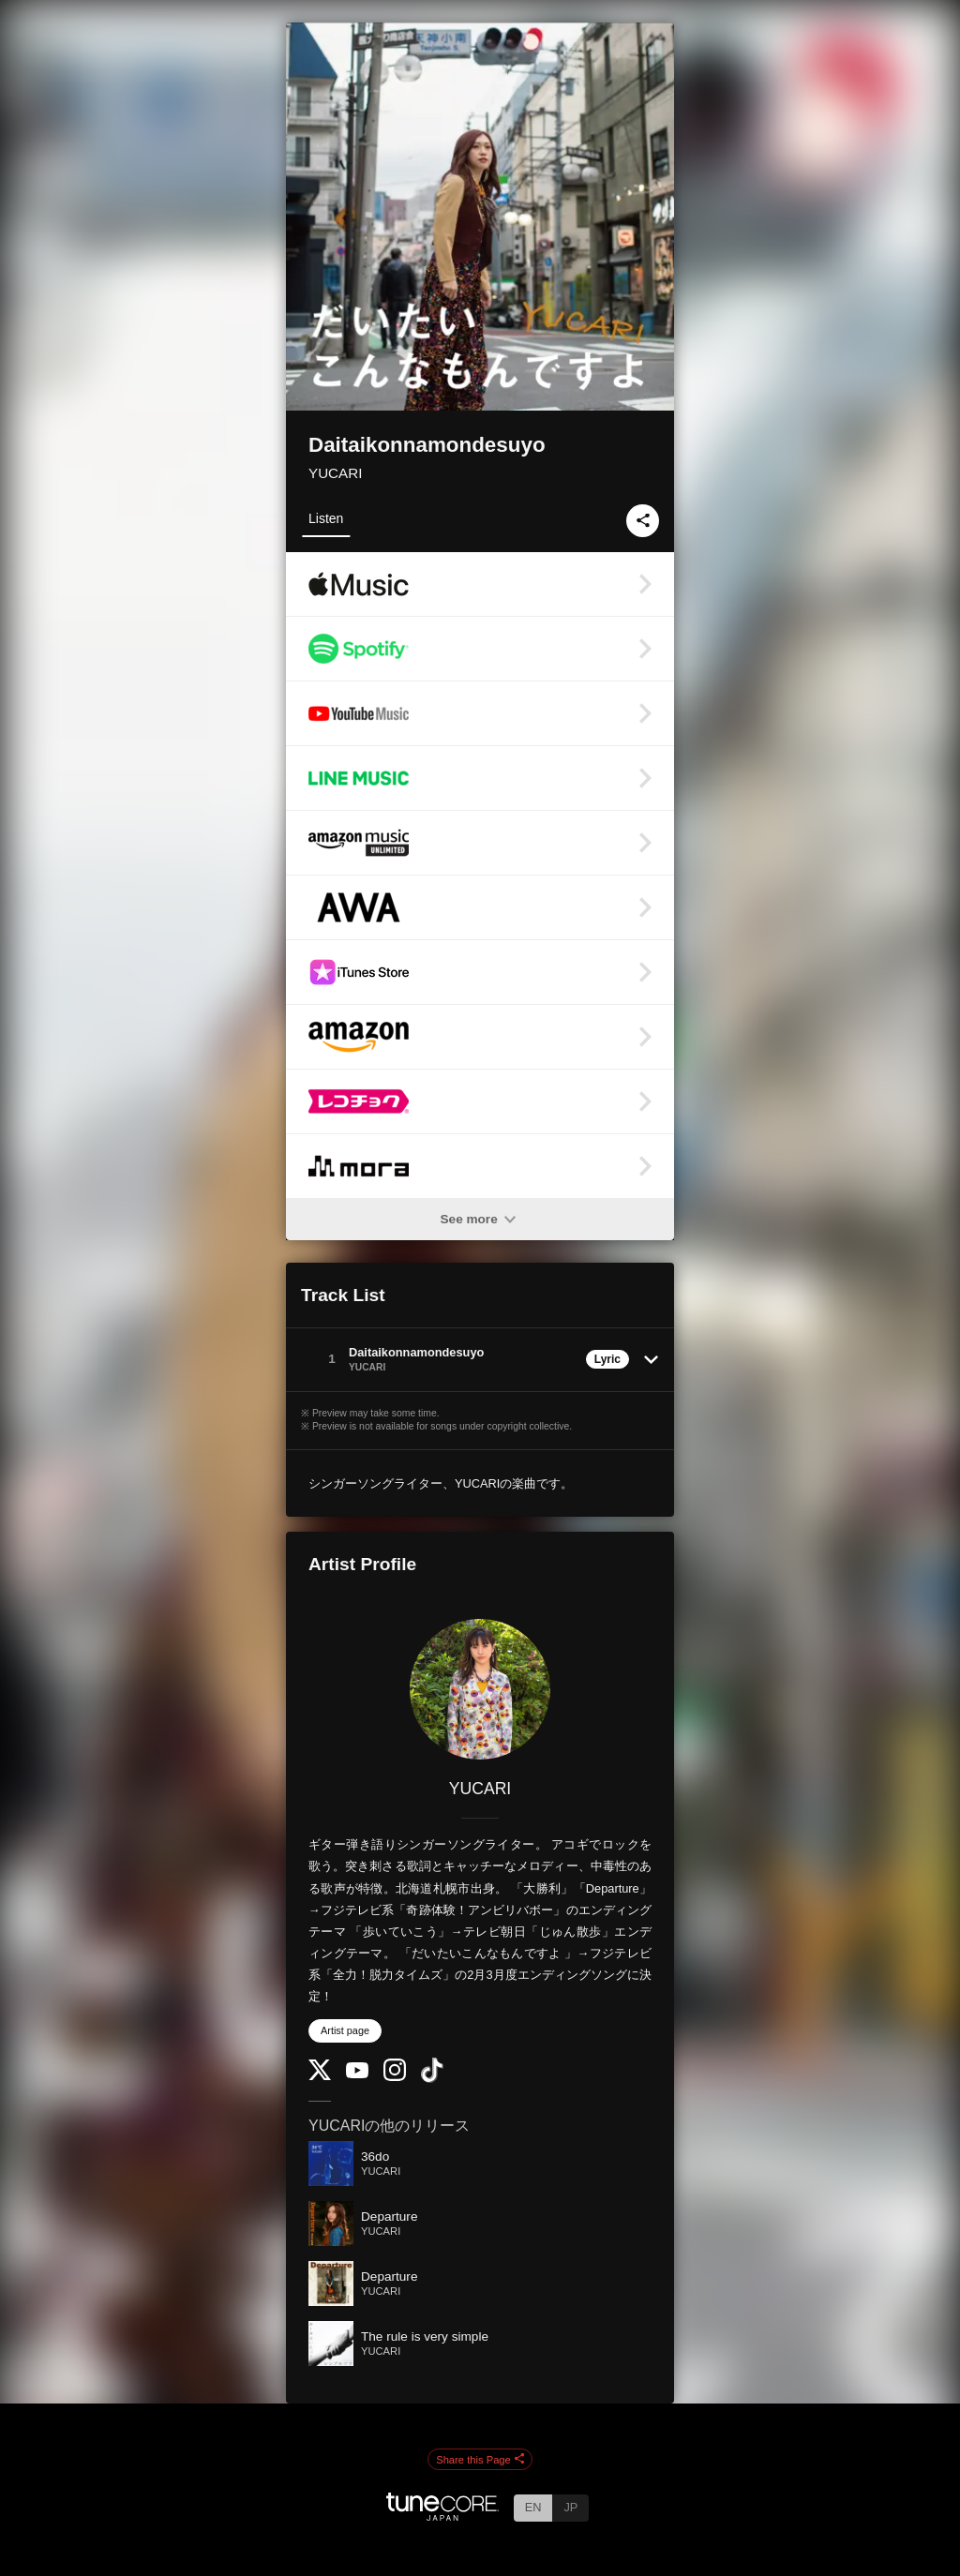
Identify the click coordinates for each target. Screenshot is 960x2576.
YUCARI (335, 473)
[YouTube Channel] (357, 2074)
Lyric (607, 1359)
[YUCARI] (480, 1689)
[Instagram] (394, 2077)
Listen (325, 518)
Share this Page (480, 2459)
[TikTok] (432, 2079)
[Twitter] (319, 2076)
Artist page (345, 2030)
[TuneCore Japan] (442, 2516)
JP (570, 2507)
